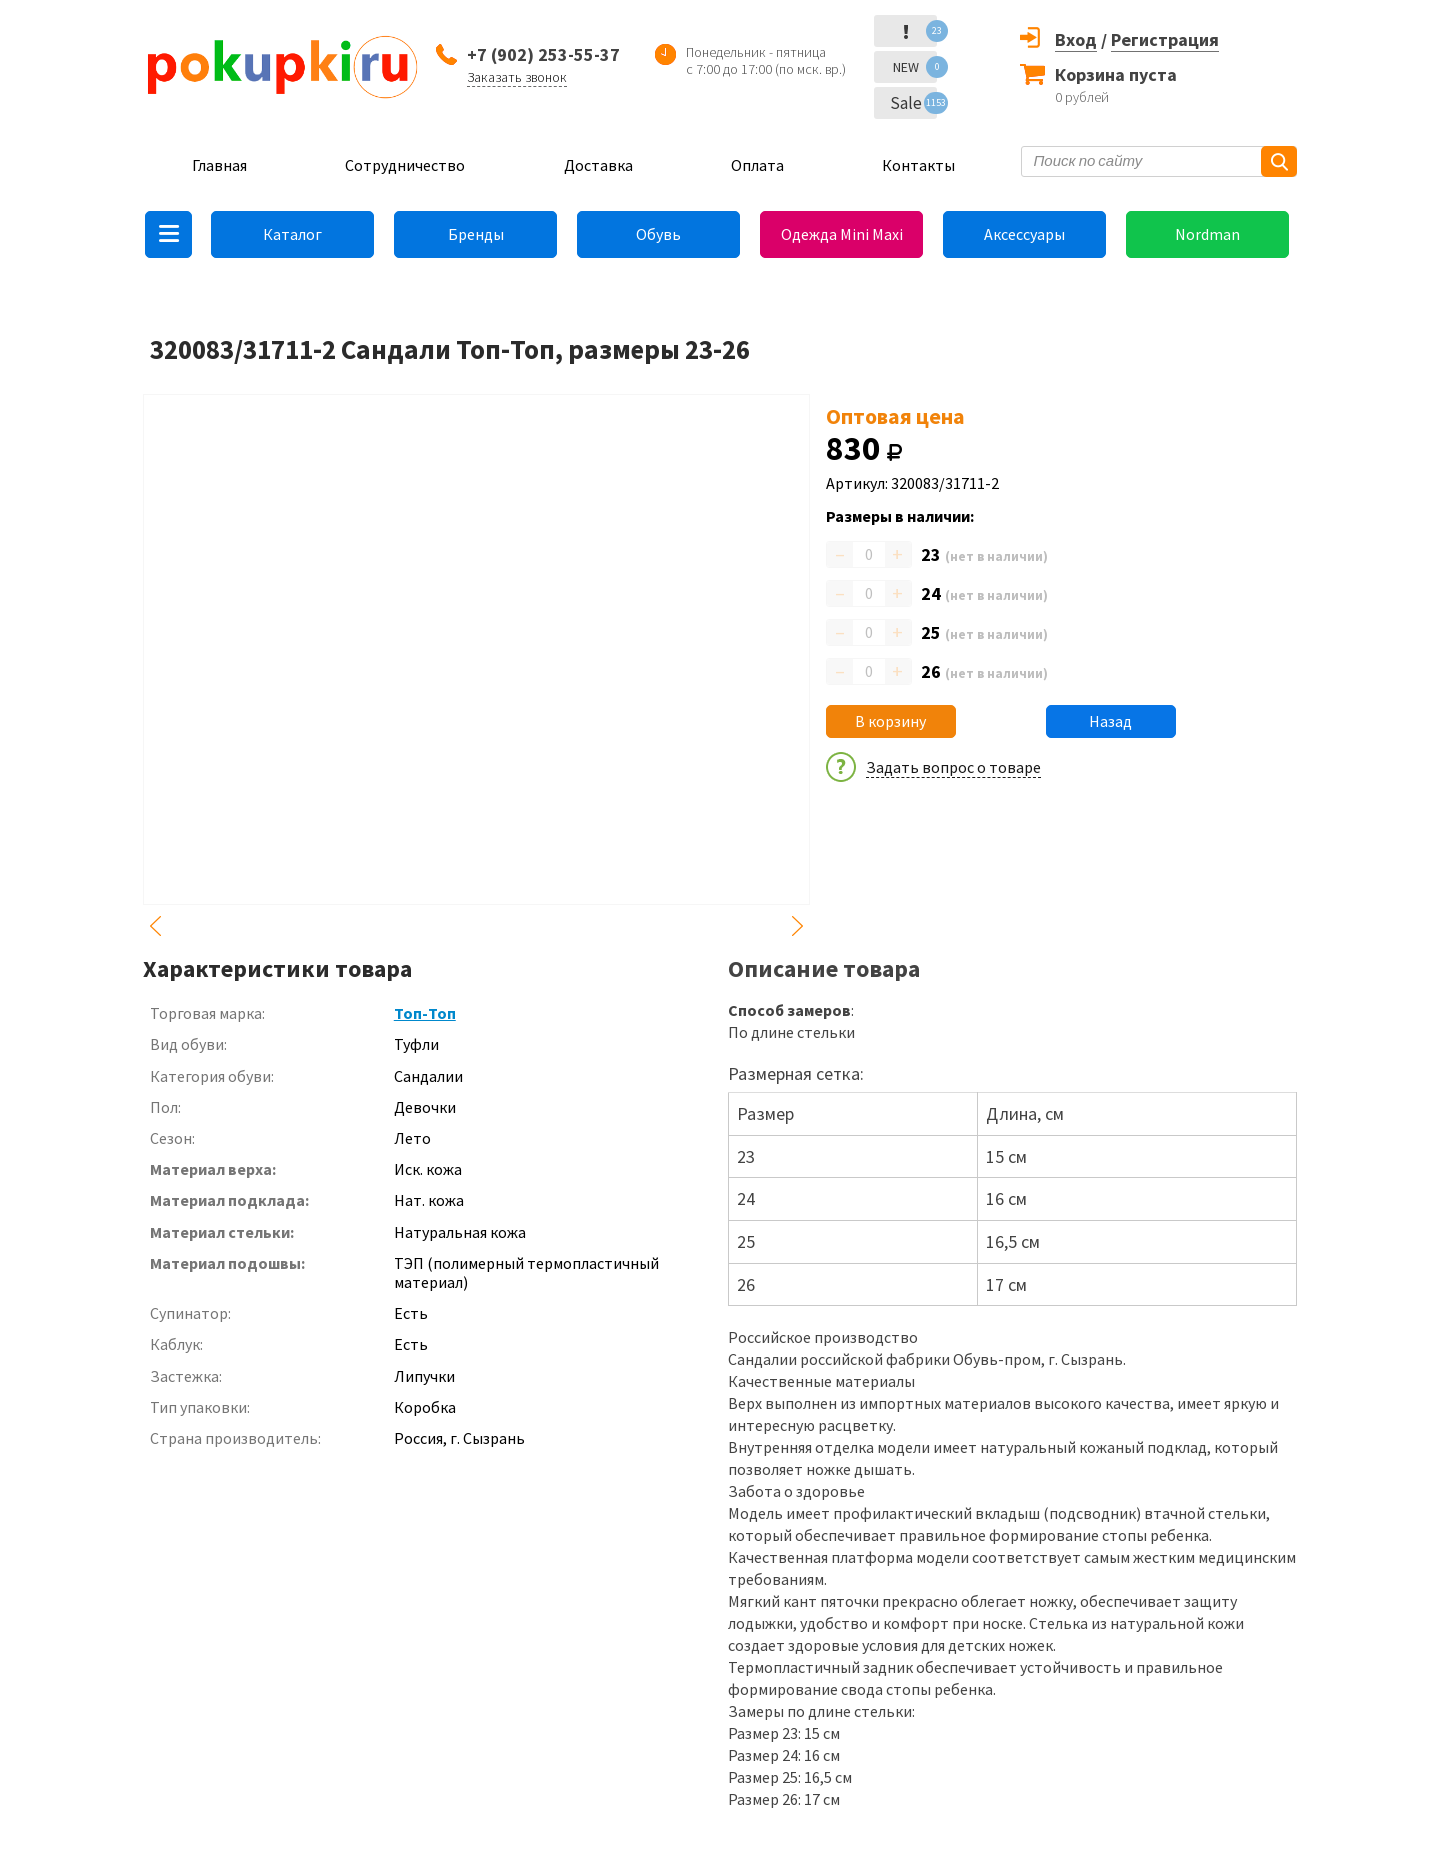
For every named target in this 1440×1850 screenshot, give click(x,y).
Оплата (757, 165)
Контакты (918, 165)
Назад (1110, 721)
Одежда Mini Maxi (842, 234)
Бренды (476, 234)
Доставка (598, 165)
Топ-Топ (425, 1013)
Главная (219, 165)
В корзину (890, 721)
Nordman (1207, 234)
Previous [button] (155, 926)
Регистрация (1165, 39)
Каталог (292, 234)
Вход (1076, 39)
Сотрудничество (405, 165)
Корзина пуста (1116, 74)
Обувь (658, 234)
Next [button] (798, 926)
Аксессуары (1024, 234)
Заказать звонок (517, 77)
